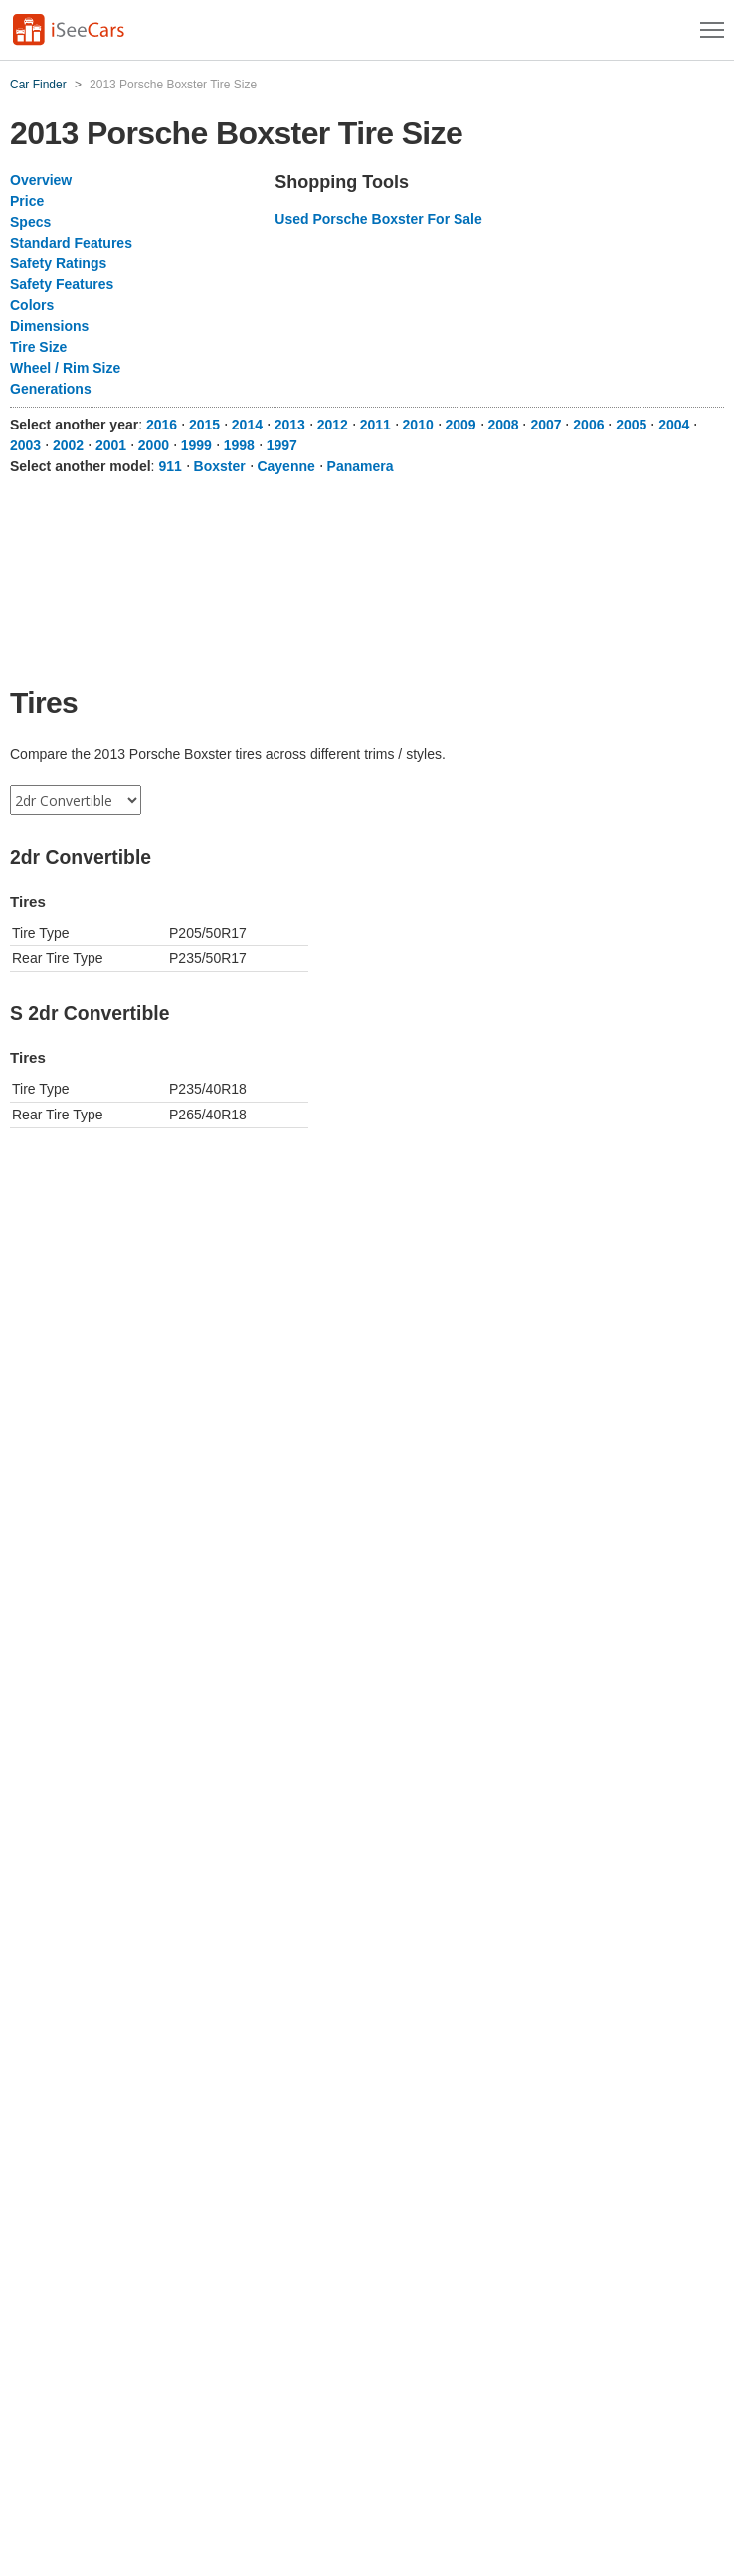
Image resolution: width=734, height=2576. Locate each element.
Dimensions (49, 326)
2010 (418, 424)
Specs (30, 222)
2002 (68, 445)
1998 (239, 445)
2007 (545, 424)
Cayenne (285, 466)
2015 (204, 424)
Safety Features (61, 284)
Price (27, 201)
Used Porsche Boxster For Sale (378, 219)
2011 (375, 424)
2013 (290, 424)
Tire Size (38, 347)
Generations (51, 389)
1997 (282, 445)
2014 (247, 424)
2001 (110, 445)
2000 (153, 445)
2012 (332, 424)
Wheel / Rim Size (65, 368)
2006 (588, 424)
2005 (631, 424)
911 (169, 466)
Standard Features (71, 243)
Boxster (220, 466)
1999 (196, 445)
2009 (461, 424)
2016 (161, 424)
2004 (673, 424)
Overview (41, 180)
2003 (25, 445)
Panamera (360, 466)
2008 (502, 424)
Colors (32, 305)
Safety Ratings (58, 263)
